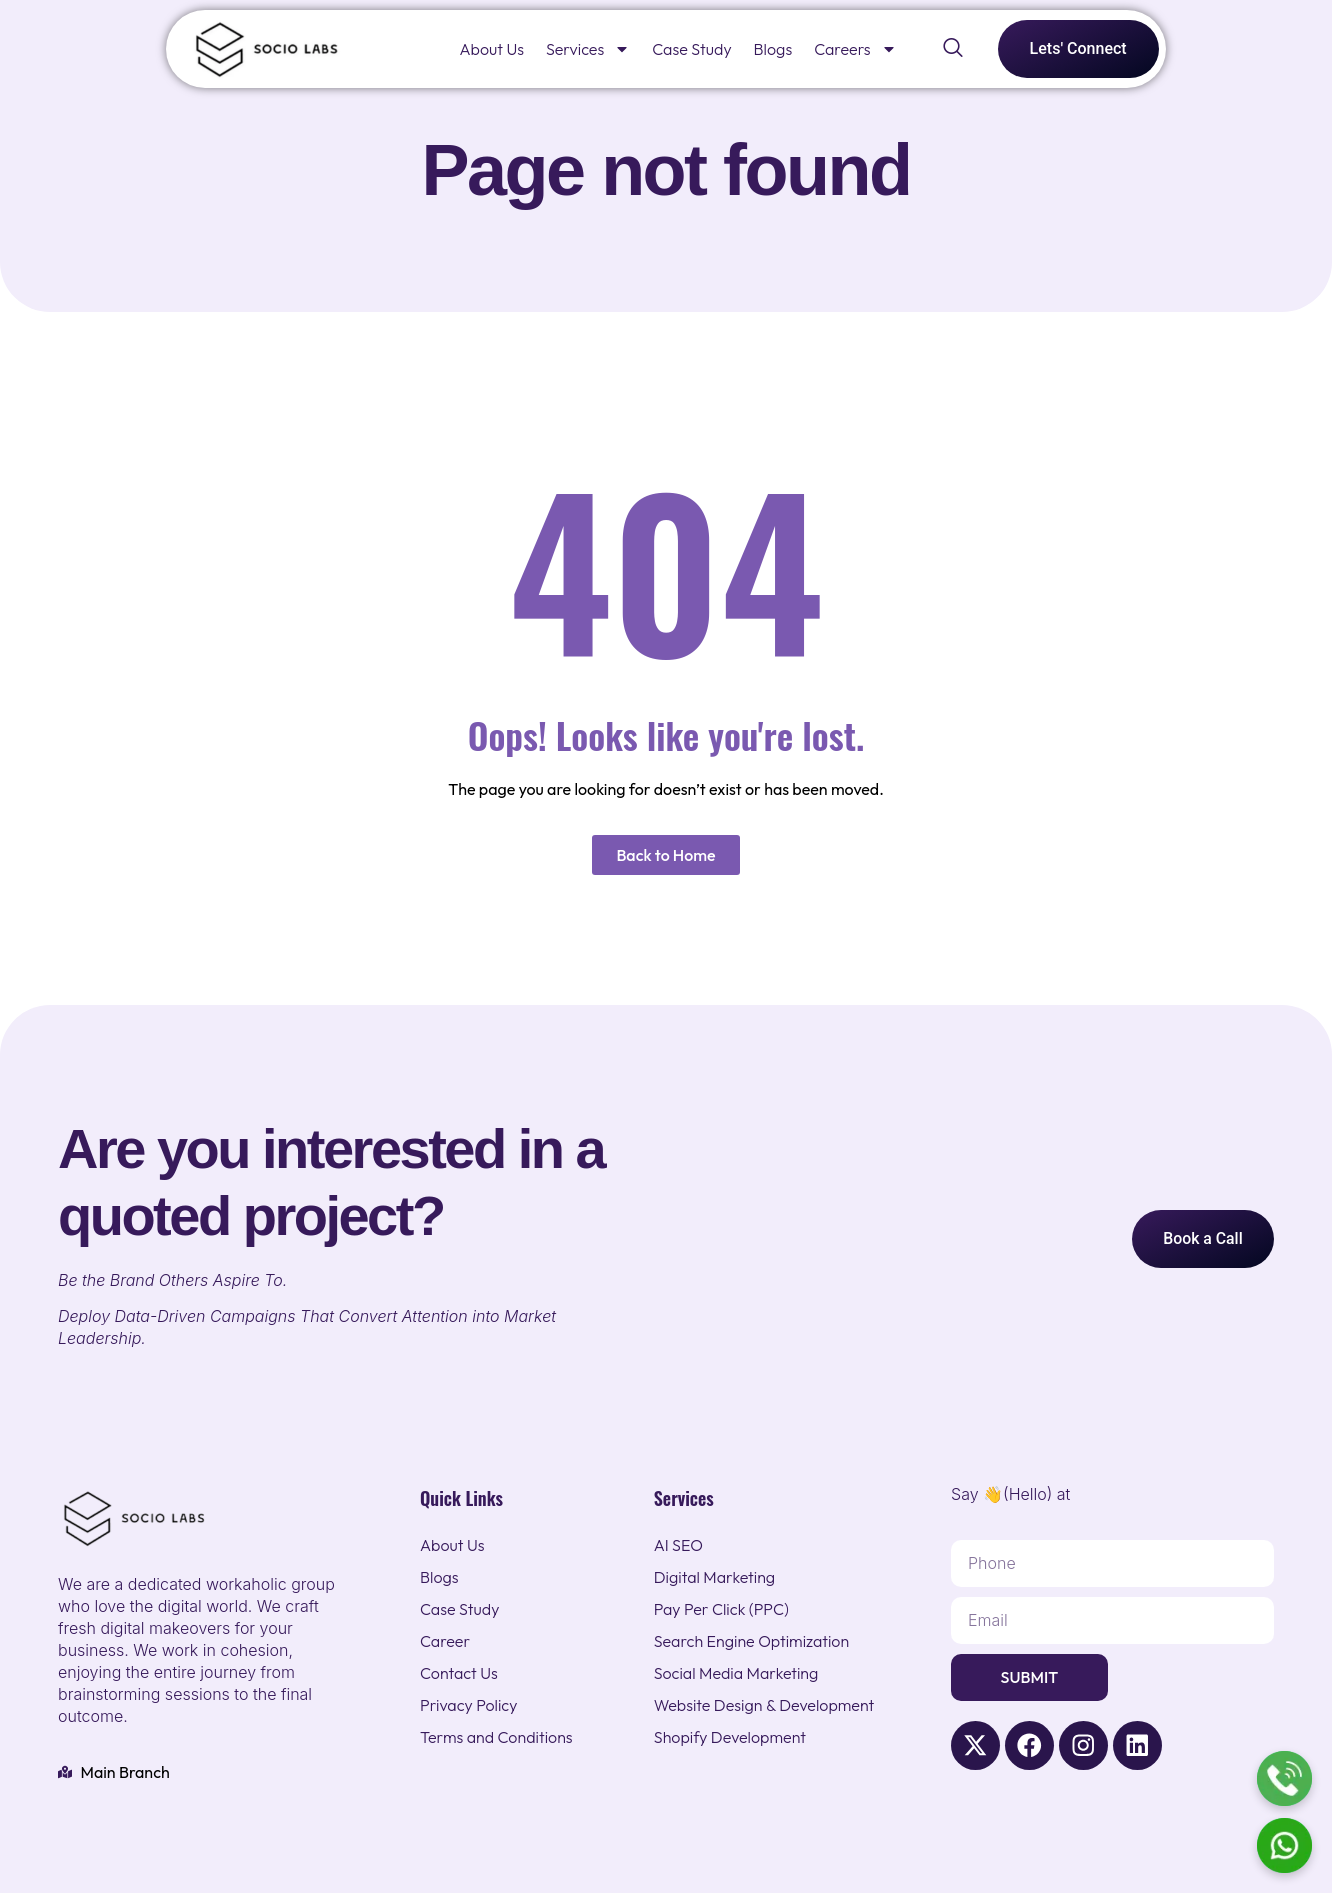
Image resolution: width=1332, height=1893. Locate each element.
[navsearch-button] (953, 49)
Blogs (773, 49)
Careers (855, 49)
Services (588, 49)
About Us (492, 49)
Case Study (691, 49)
